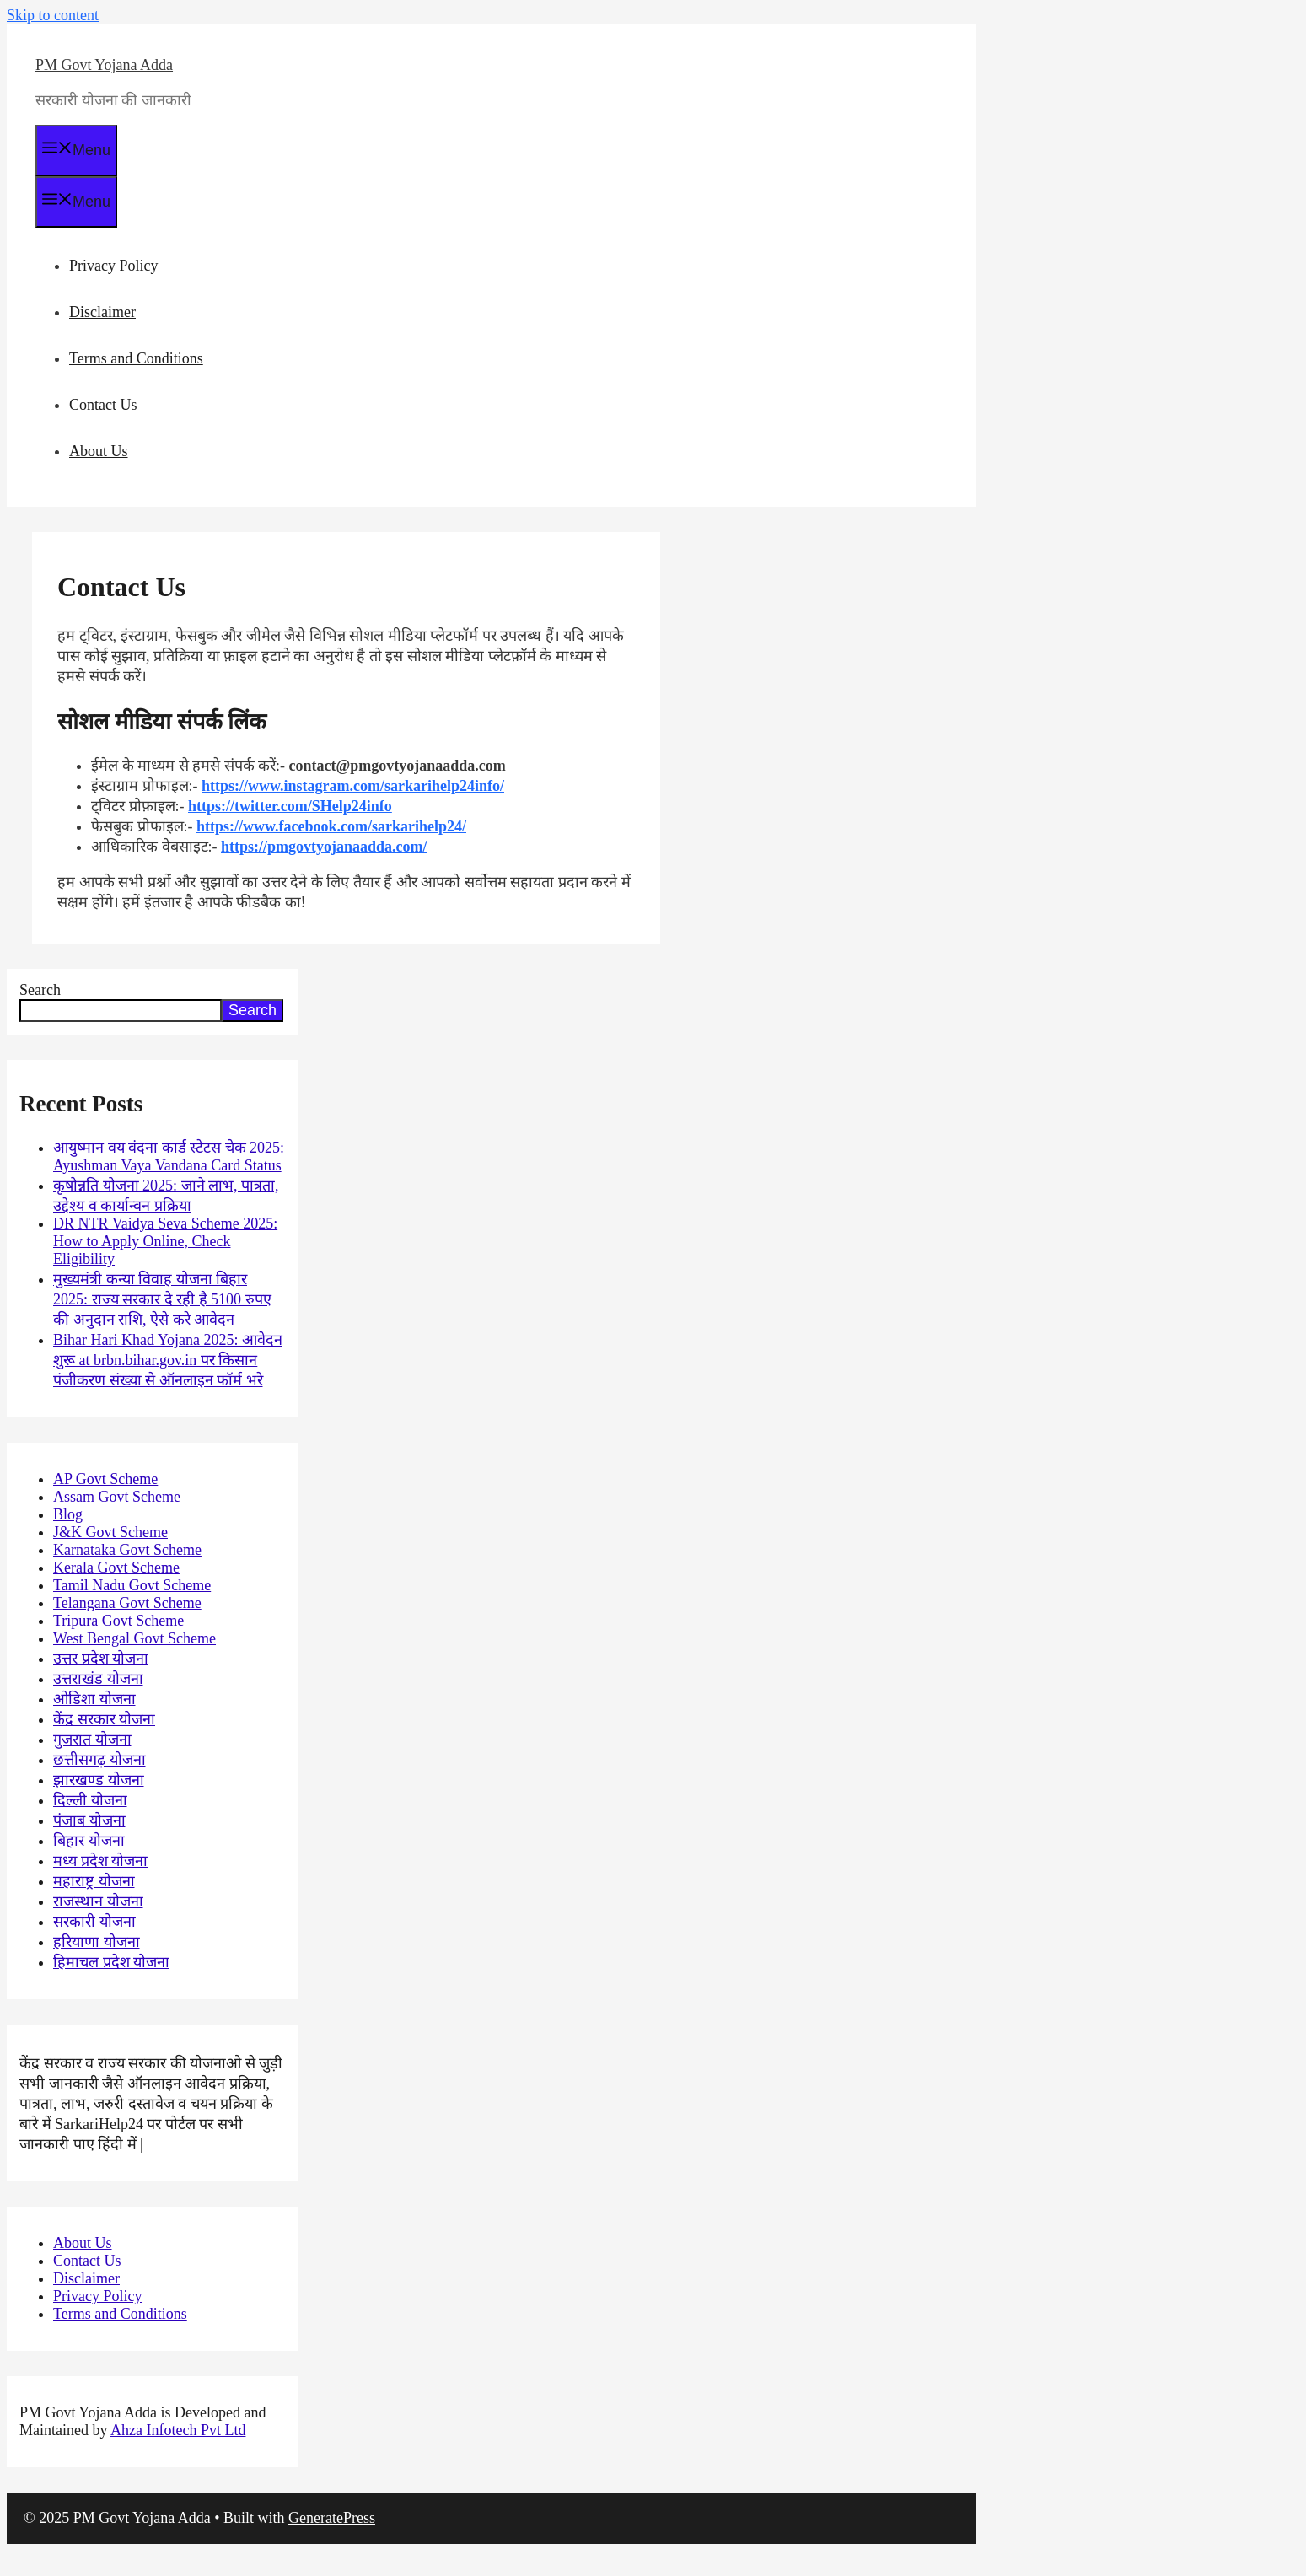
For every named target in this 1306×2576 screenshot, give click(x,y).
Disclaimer (102, 312)
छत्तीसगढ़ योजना (99, 1759)
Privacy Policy (114, 265)
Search (40, 989)
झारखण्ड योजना (98, 1780)
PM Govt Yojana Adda (104, 64)
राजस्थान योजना (98, 1901)
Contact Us (103, 404)
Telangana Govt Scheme (127, 1603)
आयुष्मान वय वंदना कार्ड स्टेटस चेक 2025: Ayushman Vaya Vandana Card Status (168, 1156)
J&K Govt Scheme (110, 1532)
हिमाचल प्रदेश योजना (111, 1962)
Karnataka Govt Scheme (127, 1549)
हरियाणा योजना (96, 1941)
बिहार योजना (89, 1840)
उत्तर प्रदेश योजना (100, 1658)
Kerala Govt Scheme (116, 1567)
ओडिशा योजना (94, 1699)
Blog (68, 1514)
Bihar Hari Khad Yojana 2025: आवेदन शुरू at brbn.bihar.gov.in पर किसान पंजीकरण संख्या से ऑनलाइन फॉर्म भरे (167, 1360)
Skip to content (53, 15)
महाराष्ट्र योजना (94, 1881)
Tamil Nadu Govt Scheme (132, 1585)
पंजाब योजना (89, 1820)
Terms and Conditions (136, 358)
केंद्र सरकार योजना (104, 1719)
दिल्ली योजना (90, 1800)
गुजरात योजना (92, 1739)
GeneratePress (331, 2517)
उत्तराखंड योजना (98, 1678)
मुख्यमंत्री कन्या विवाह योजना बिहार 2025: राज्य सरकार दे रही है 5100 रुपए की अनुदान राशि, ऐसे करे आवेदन (162, 1299)
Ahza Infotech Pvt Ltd (177, 2430)
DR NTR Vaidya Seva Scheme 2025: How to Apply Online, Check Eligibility (165, 1241)
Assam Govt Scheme (116, 1496)
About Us (98, 451)
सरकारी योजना (94, 1921)
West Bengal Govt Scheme (134, 1638)
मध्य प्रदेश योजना (100, 1861)
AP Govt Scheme (105, 1479)
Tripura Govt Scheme (118, 1620)
